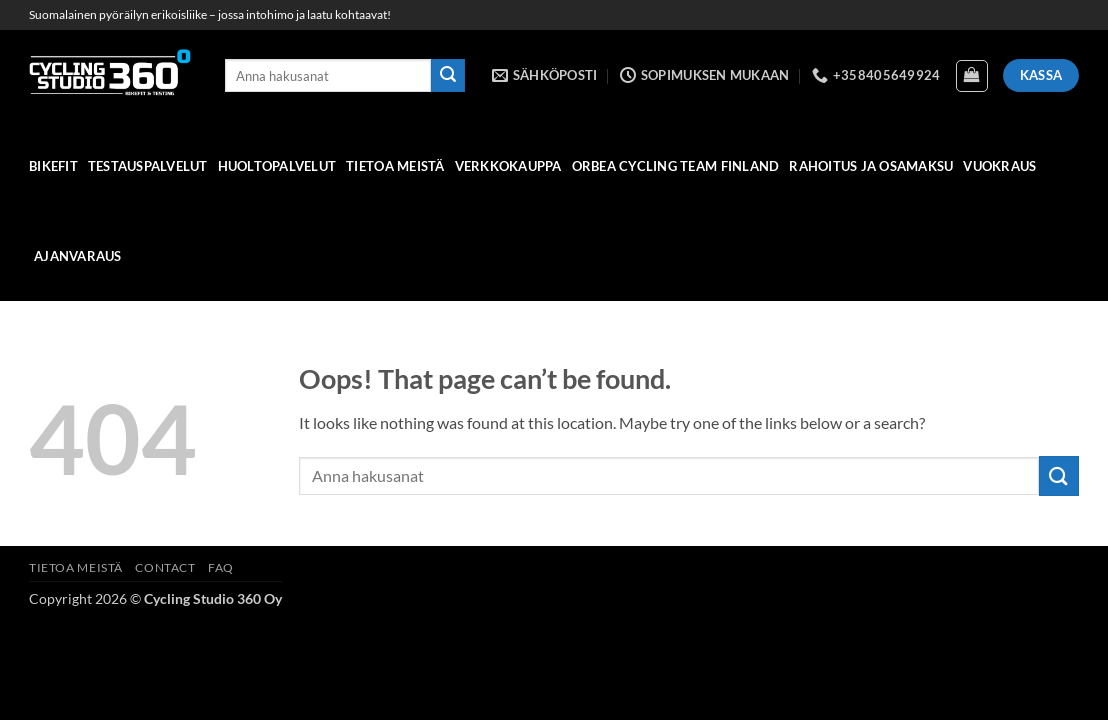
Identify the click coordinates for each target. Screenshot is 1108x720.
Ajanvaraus (78, 256)
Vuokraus (999, 166)
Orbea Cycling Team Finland (676, 166)
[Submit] (448, 76)
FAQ (221, 567)
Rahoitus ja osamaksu (871, 166)
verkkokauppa (508, 166)
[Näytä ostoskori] (972, 76)
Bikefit (53, 166)
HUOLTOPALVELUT (277, 166)
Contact (165, 567)
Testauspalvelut (148, 166)
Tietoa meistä (395, 166)
